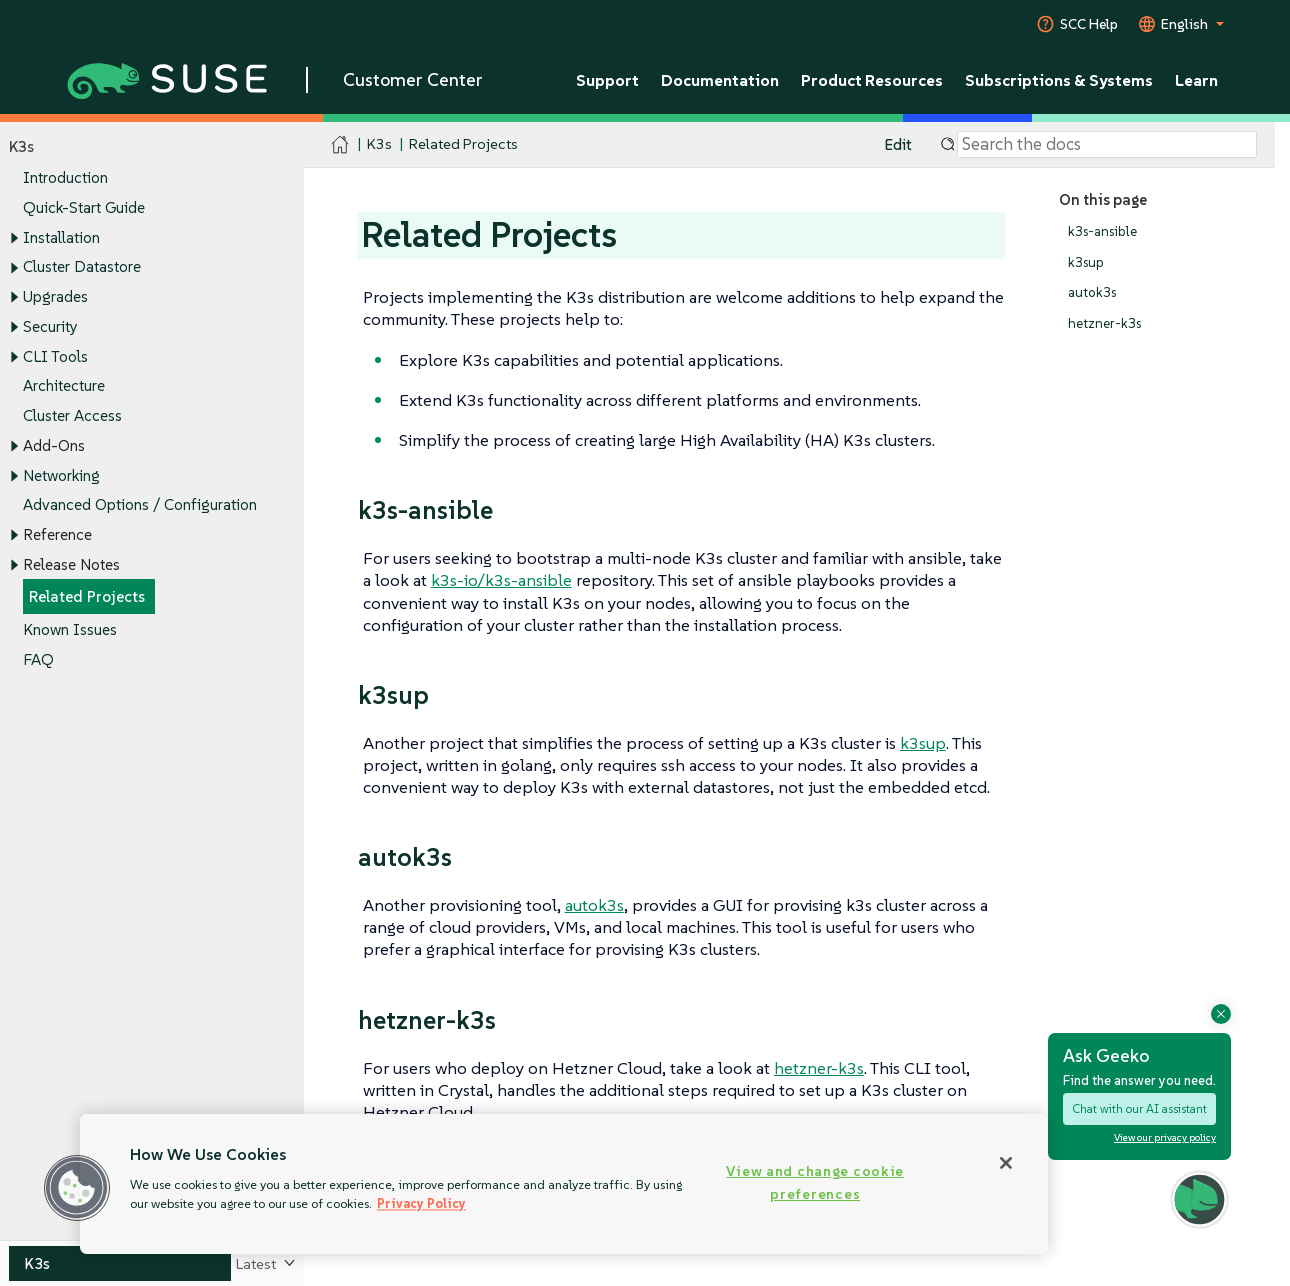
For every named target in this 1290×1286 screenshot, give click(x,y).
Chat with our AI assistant (1139, 1108)
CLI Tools (55, 356)
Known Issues (70, 629)
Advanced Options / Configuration (140, 505)
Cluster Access (72, 415)
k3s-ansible (1102, 231)
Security (50, 326)
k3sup (1086, 262)
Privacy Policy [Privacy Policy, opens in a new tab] (421, 1203)
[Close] (1006, 1163)
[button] (77, 1188)
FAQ (38, 659)
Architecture (64, 386)
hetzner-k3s (1104, 323)
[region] (564, 1184)
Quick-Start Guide (84, 207)
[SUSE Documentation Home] (340, 145)
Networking (61, 475)
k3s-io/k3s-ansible (501, 580)
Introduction (65, 178)
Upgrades (55, 296)
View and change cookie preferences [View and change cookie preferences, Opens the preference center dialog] (815, 1182)
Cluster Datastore (82, 267)
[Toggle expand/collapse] (14, 238)
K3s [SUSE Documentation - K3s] (379, 144)
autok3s (1092, 293)
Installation (61, 237)
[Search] (1107, 145)
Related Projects (87, 597)
